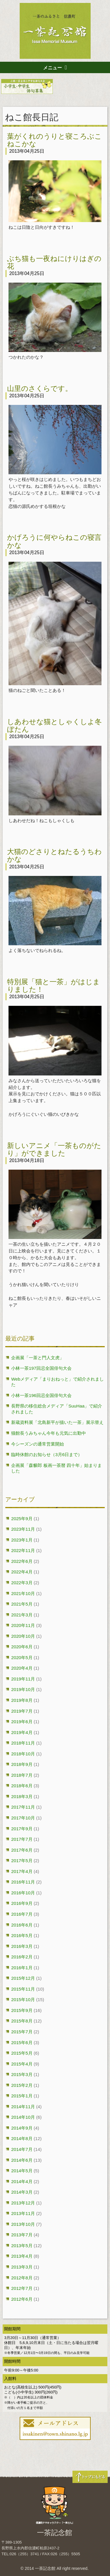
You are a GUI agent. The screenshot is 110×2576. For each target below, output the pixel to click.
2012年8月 (21, 2277)
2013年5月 (21, 2245)
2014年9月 (21, 2127)
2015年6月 (21, 2042)
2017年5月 (21, 1860)
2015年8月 (21, 2020)
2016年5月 (21, 1935)
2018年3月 (21, 1796)
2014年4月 (21, 2181)
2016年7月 (21, 1914)
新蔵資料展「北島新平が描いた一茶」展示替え (57, 1422)
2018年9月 (21, 1764)
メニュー (52, 67)
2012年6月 (21, 2299)
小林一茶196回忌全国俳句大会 (41, 1395)
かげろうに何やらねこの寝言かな (54, 541)
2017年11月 (23, 1807)
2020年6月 (21, 1646)
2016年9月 (21, 1903)
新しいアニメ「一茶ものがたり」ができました (54, 1149)
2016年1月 (21, 1967)
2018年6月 (21, 1785)
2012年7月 (21, 2288)
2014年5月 (21, 2170)
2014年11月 (23, 2106)
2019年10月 (23, 1689)
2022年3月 (21, 1582)
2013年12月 (23, 2202)
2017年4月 (21, 1871)
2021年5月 (21, 1603)
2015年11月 (23, 1988)
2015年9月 (21, 2010)
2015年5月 (21, 2053)
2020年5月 (21, 1657)
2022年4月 (21, 1571)
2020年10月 (23, 1636)
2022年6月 (21, 1561)
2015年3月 (21, 2074)
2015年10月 (23, 1999)
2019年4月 (21, 1732)
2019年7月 (21, 1711)
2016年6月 (21, 1924)
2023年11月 (23, 1529)
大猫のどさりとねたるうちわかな (54, 855)
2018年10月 (23, 1753)
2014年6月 (21, 2160)
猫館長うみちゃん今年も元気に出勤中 (48, 1433)
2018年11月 (23, 1742)
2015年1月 (21, 2095)
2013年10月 (23, 2224)
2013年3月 (21, 2266)
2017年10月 (23, 1817)
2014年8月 (21, 2138)
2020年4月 (21, 1668)
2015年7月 (21, 2031)
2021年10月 (23, 1593)
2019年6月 (21, 1721)
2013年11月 (23, 2213)
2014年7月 (21, 2149)
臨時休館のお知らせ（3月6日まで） (46, 1454)
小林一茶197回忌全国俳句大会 (41, 1368)
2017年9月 (21, 1828)
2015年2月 (21, 2085)
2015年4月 (21, 2063)
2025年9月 (21, 1518)
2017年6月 (21, 1850)
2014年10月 (23, 2117)
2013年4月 (21, 2256)
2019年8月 (21, 1700)
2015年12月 (23, 1978)
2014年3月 (21, 2192)
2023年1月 (21, 1539)
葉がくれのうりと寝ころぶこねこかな (54, 140)
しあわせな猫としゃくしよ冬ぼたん (54, 725)
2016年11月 (23, 1881)
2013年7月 (21, 2234)
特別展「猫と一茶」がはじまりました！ (53, 985)
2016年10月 (23, 1892)
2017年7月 (21, 1839)
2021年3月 (21, 1614)
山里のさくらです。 (39, 388)
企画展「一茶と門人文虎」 (37, 1357)
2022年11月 (23, 1550)
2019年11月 (23, 1678)
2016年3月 (21, 1946)
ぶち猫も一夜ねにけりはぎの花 (54, 262)
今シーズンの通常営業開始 (37, 1443)
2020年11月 (23, 1625)
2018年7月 (21, 1775)
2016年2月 (21, 1956)
